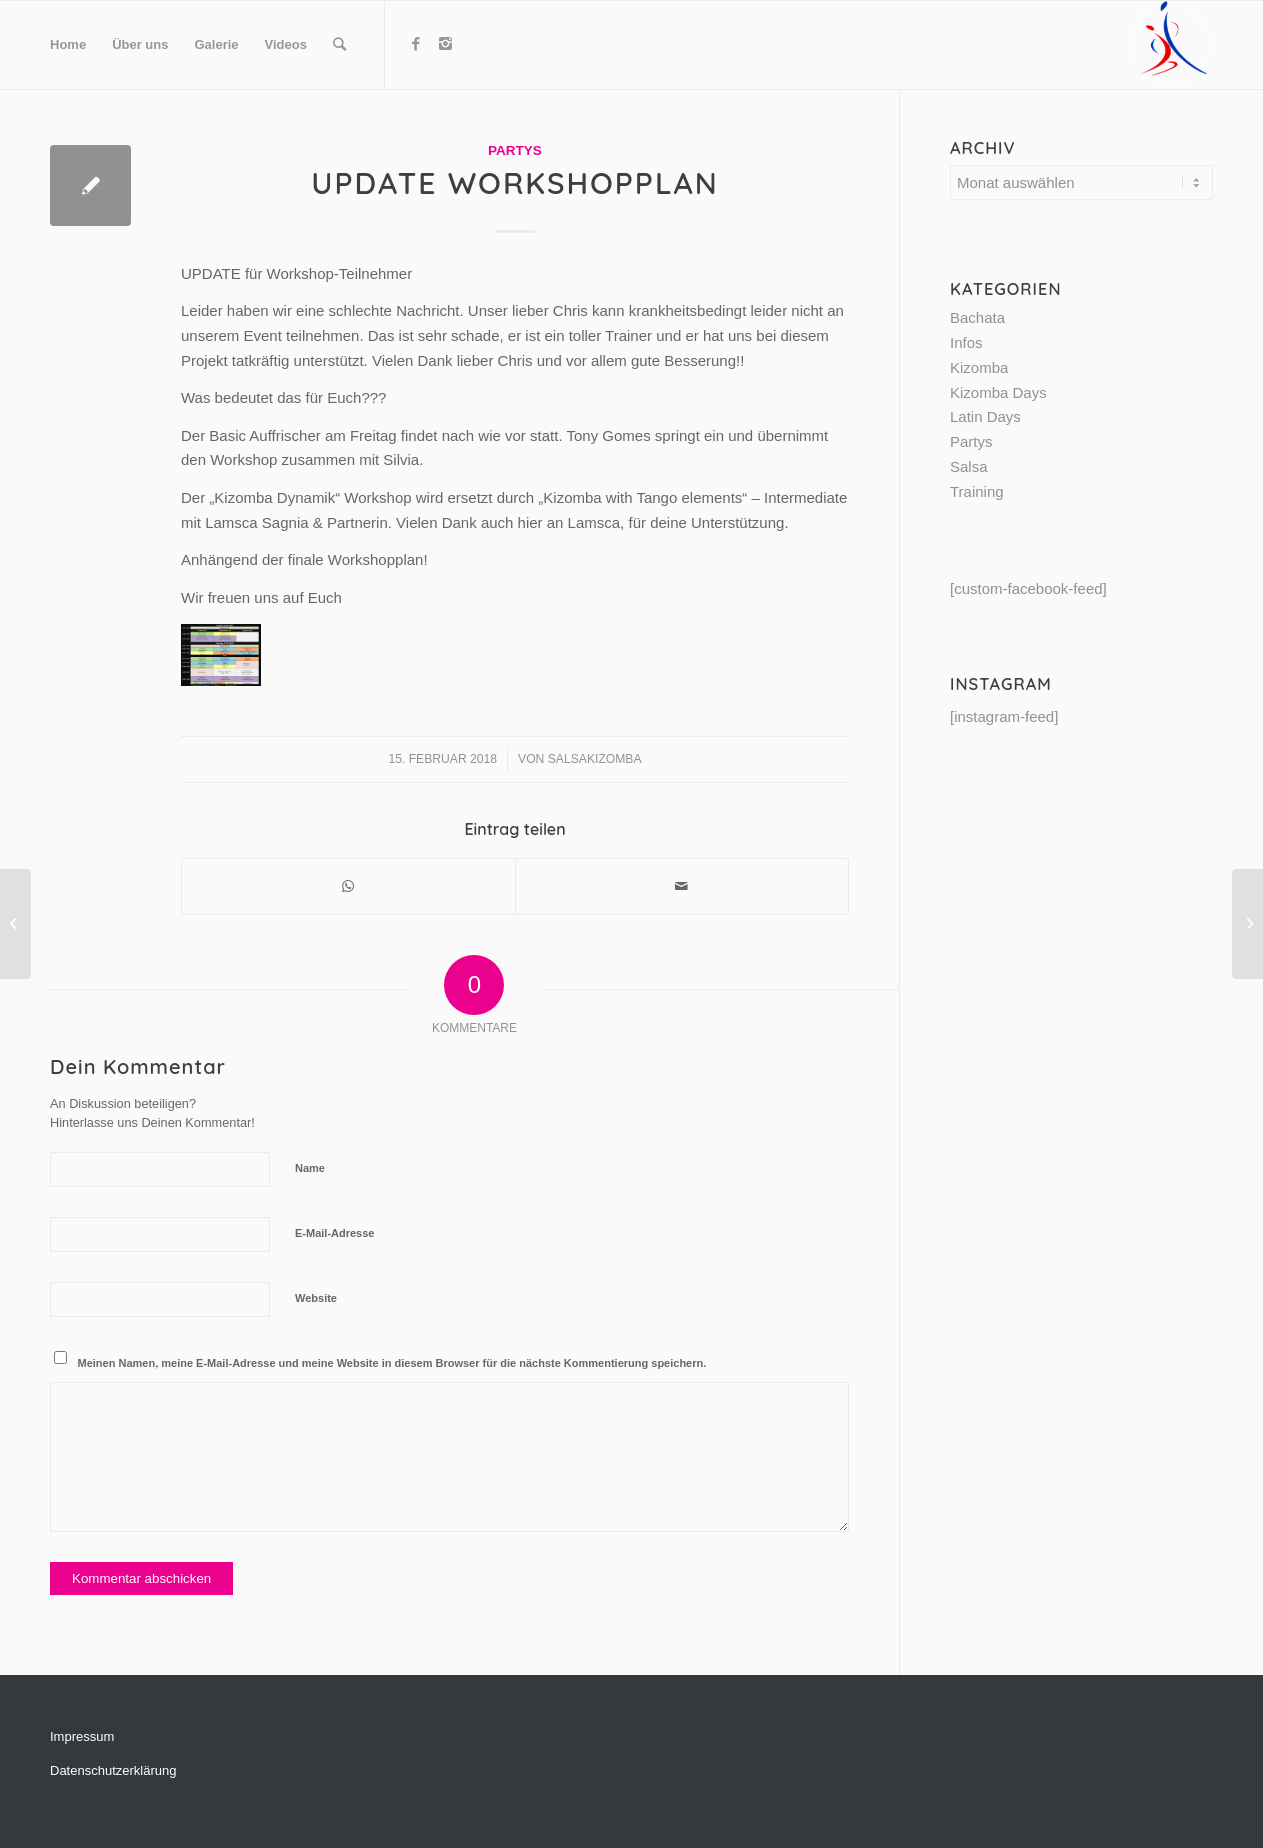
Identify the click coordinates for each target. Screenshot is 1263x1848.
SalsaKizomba (595, 759)
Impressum (82, 1736)
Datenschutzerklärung (113, 1770)
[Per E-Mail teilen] (682, 886)
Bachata (977, 317)
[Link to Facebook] (416, 44)
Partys (515, 150)
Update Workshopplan (514, 183)
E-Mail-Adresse (334, 1233)
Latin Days (985, 416)
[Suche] (339, 45)
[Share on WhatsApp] (348, 886)
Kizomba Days (998, 392)
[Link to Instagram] (446, 44)
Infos (966, 342)
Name (310, 1168)
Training (977, 491)
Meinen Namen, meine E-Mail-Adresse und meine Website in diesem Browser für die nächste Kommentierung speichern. (392, 1363)
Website (316, 1298)
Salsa (969, 466)
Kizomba (979, 367)
